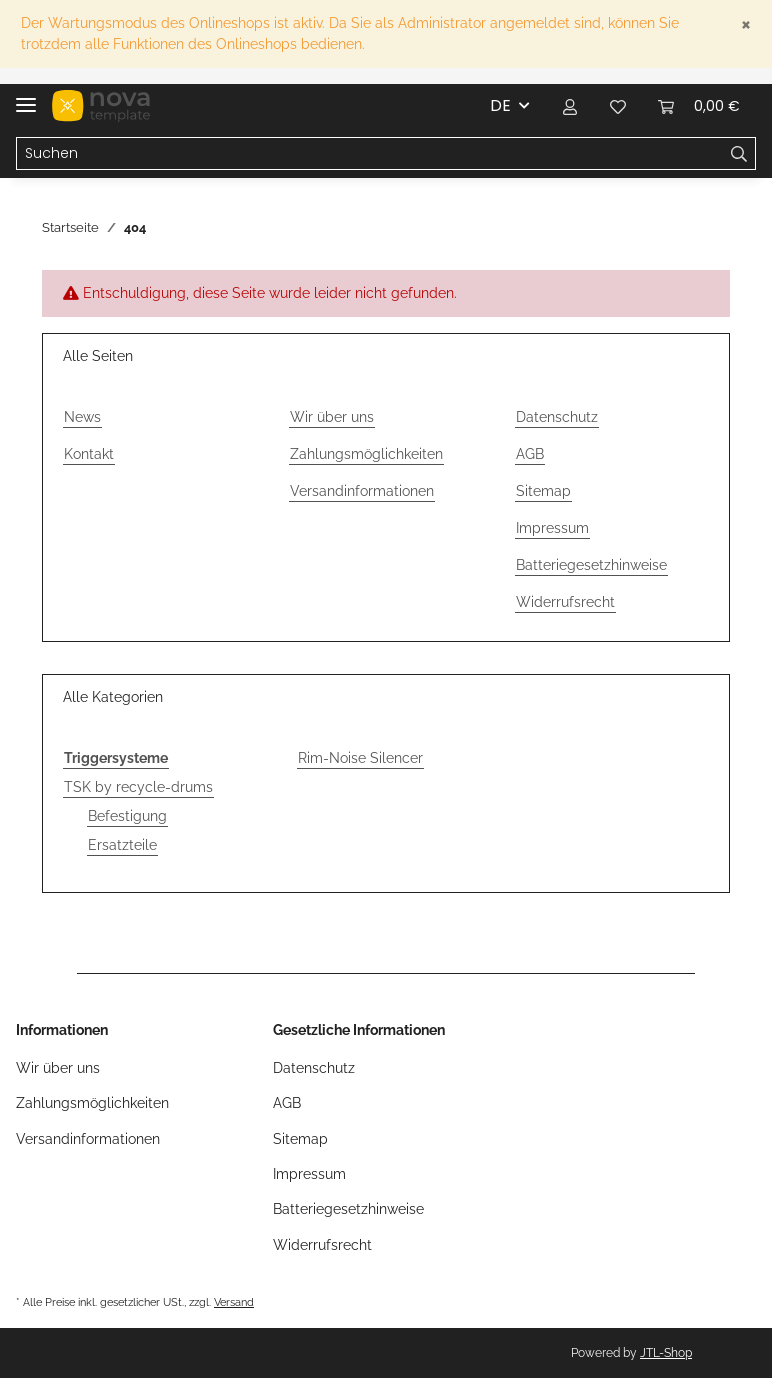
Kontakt (89, 454)
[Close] (746, 23)
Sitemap (543, 491)
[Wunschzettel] (618, 106)
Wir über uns (332, 417)
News (82, 417)
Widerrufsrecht (565, 602)
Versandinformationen (362, 491)
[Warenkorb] (699, 106)
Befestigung (127, 816)
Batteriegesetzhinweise (591, 565)
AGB (530, 454)
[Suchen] (370, 154)
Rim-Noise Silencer (360, 758)
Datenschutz (557, 417)
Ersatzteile (122, 845)
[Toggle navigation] (26, 96)
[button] (570, 106)
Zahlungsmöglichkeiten (366, 454)
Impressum (552, 528)
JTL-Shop (666, 1353)
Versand (234, 1302)
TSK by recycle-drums (138, 787)
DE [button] (500, 105)
